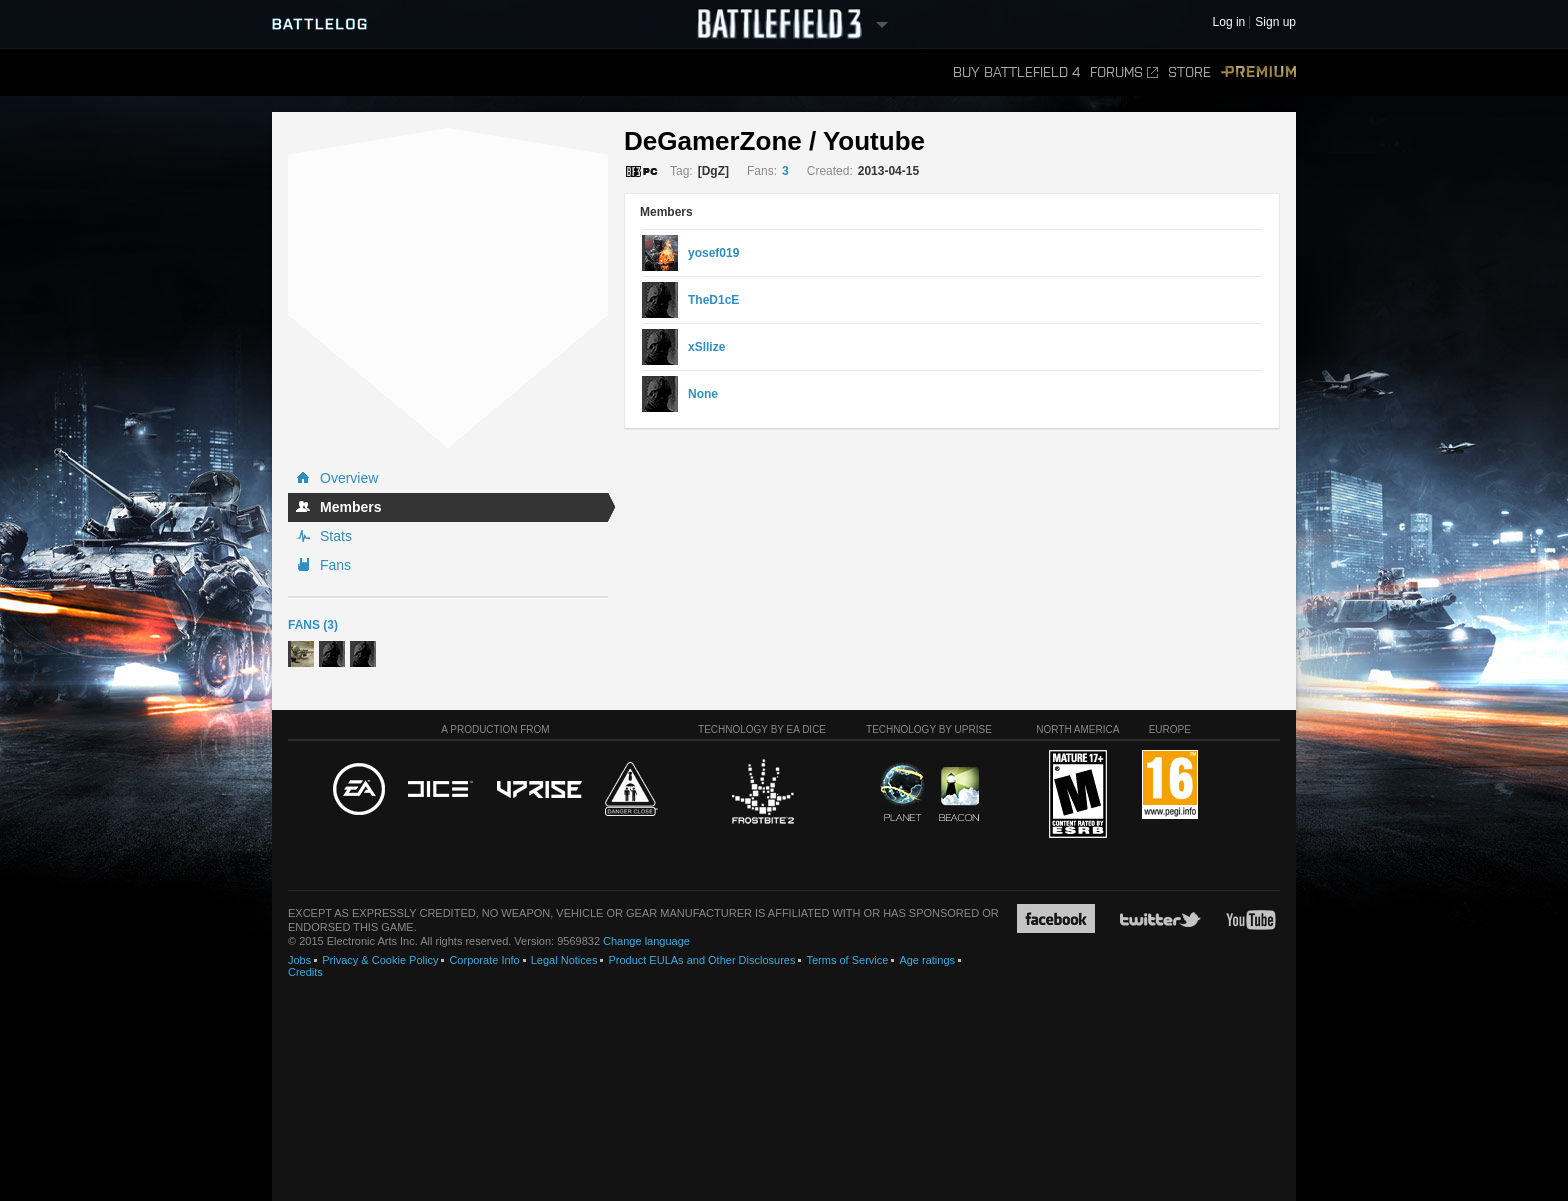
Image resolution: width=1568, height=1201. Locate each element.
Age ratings (927, 960)
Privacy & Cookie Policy (380, 960)
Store (1189, 72)
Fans (335, 565)
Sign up (1275, 22)
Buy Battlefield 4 (1016, 72)
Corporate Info (484, 960)
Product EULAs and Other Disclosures (701, 960)
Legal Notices (564, 960)
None (703, 394)
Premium (1258, 72)
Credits (305, 972)
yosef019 (713, 253)
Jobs (299, 960)
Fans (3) (313, 625)
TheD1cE (713, 300)
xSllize (706, 347)
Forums (1124, 72)
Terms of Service (847, 960)
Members (350, 507)
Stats (336, 536)
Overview (349, 478)
